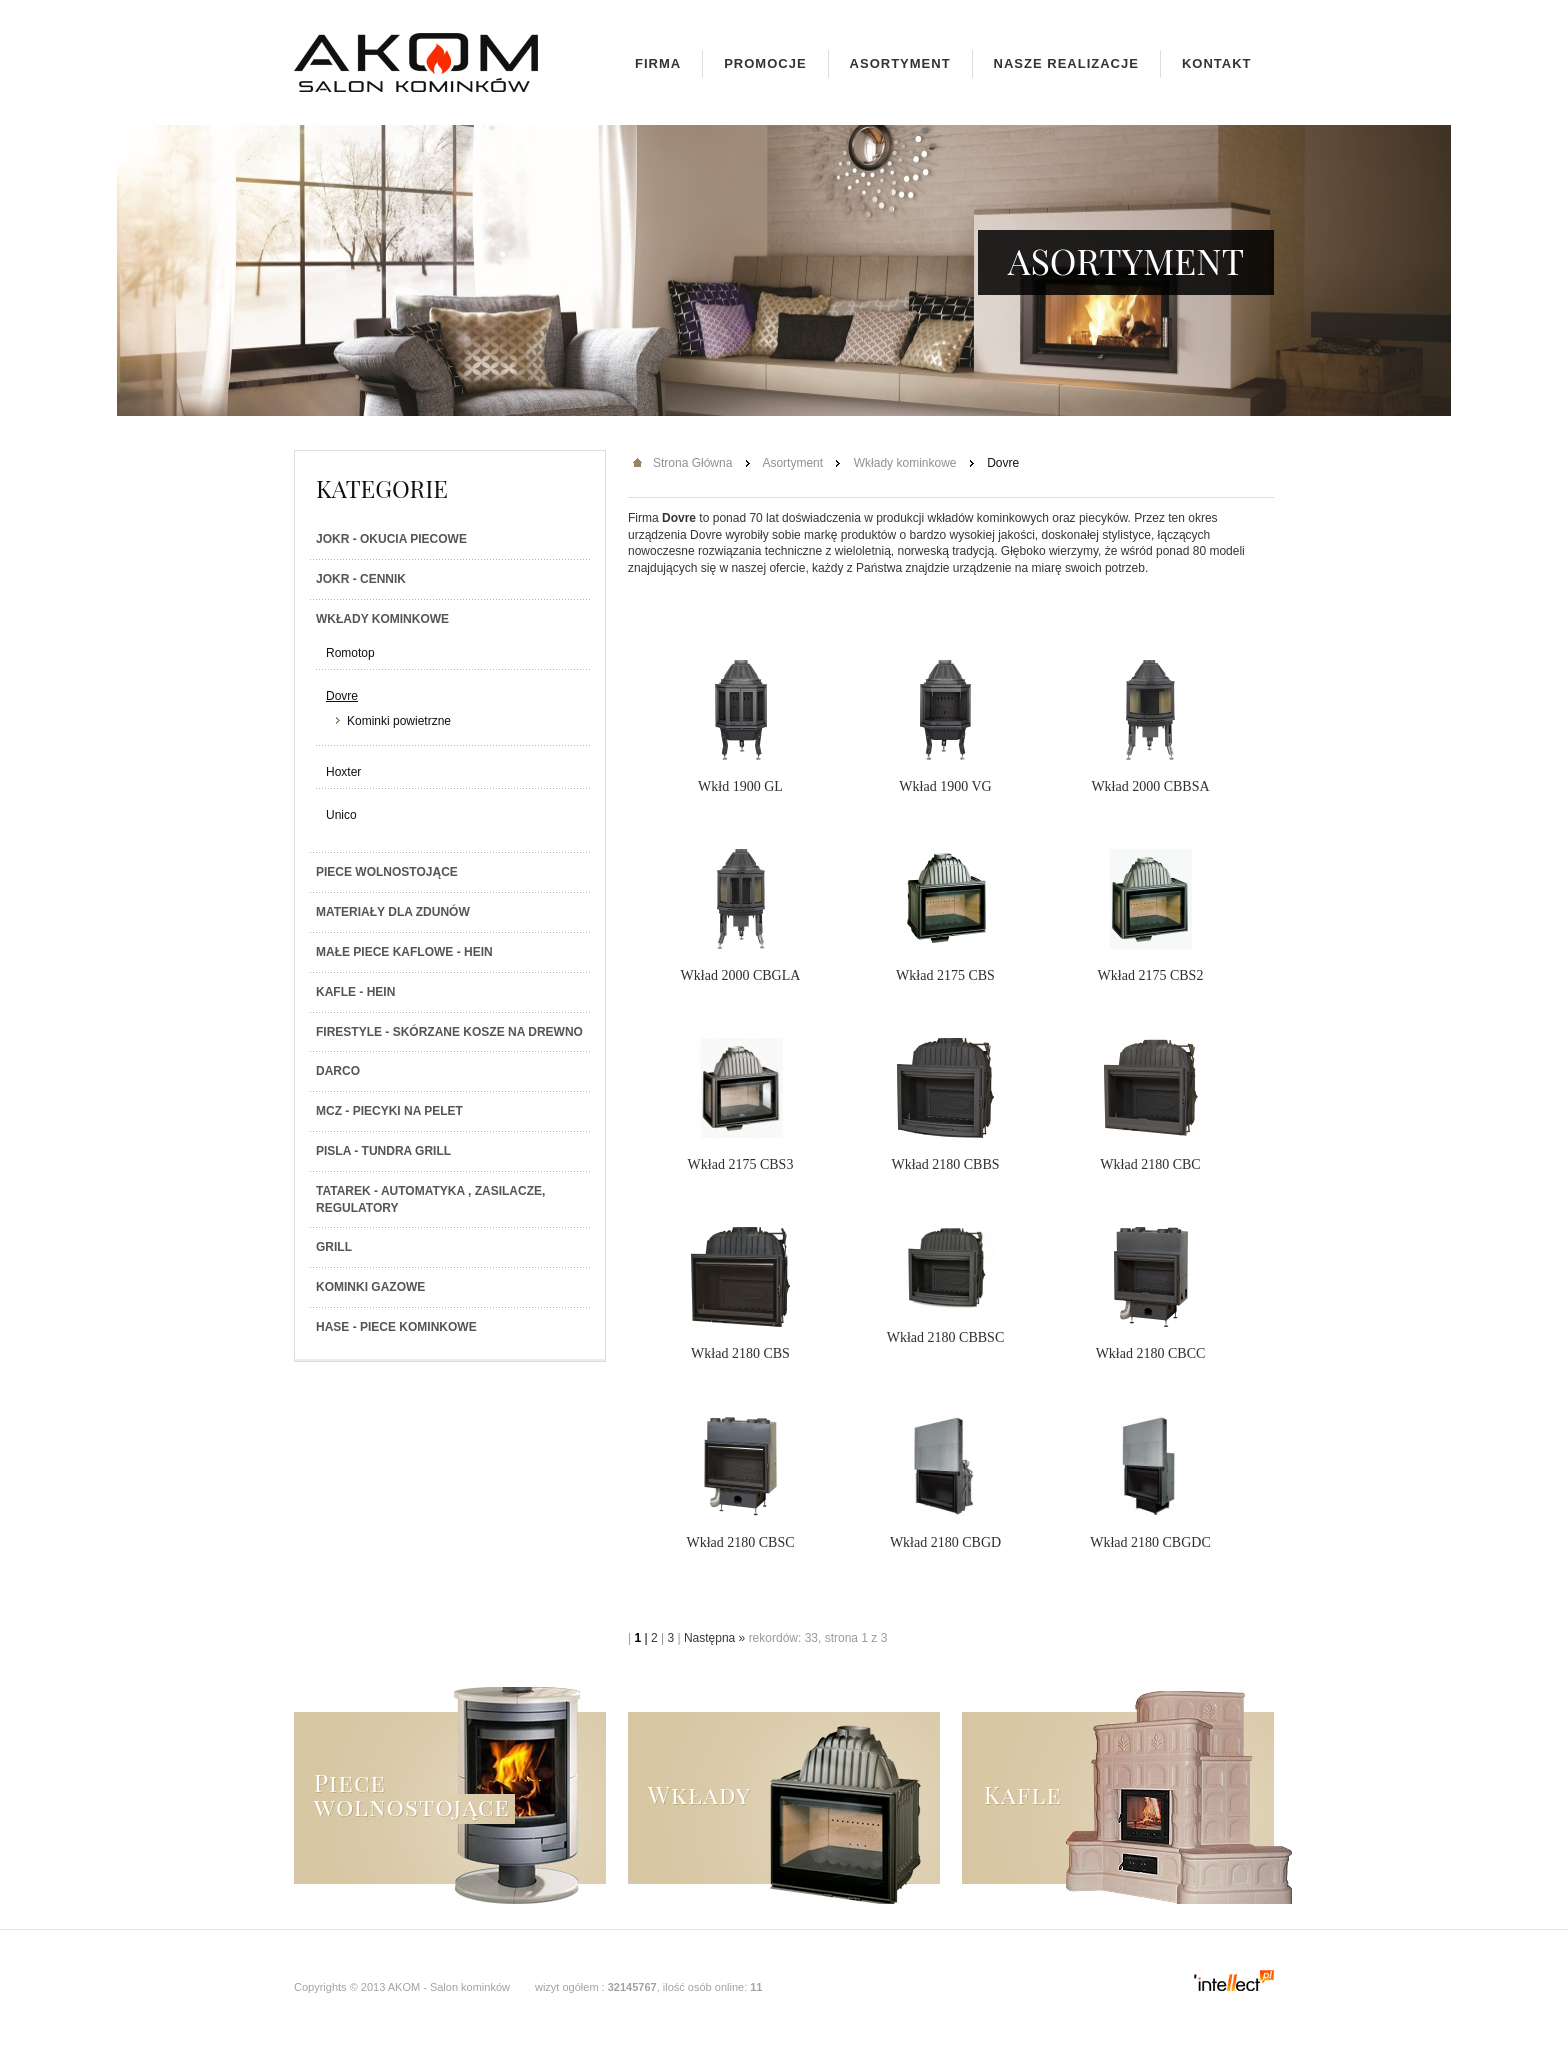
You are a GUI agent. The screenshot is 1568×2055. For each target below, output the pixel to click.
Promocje (765, 63)
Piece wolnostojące (387, 872)
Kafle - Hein (355, 992)
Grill (334, 1247)
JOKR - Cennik (361, 579)
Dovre (342, 696)
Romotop (350, 653)
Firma (658, 63)
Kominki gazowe (370, 1287)
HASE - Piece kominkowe (396, 1327)
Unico (341, 815)
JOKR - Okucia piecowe (391, 539)
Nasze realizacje (1066, 63)
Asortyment (900, 63)
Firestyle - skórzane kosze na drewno (449, 1032)
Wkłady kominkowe (382, 619)
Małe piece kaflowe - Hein (404, 952)
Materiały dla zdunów (393, 912)
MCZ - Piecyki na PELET (389, 1111)
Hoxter (343, 772)
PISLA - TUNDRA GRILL (383, 1151)
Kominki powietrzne (399, 721)
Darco (338, 1071)
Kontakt (1217, 63)
